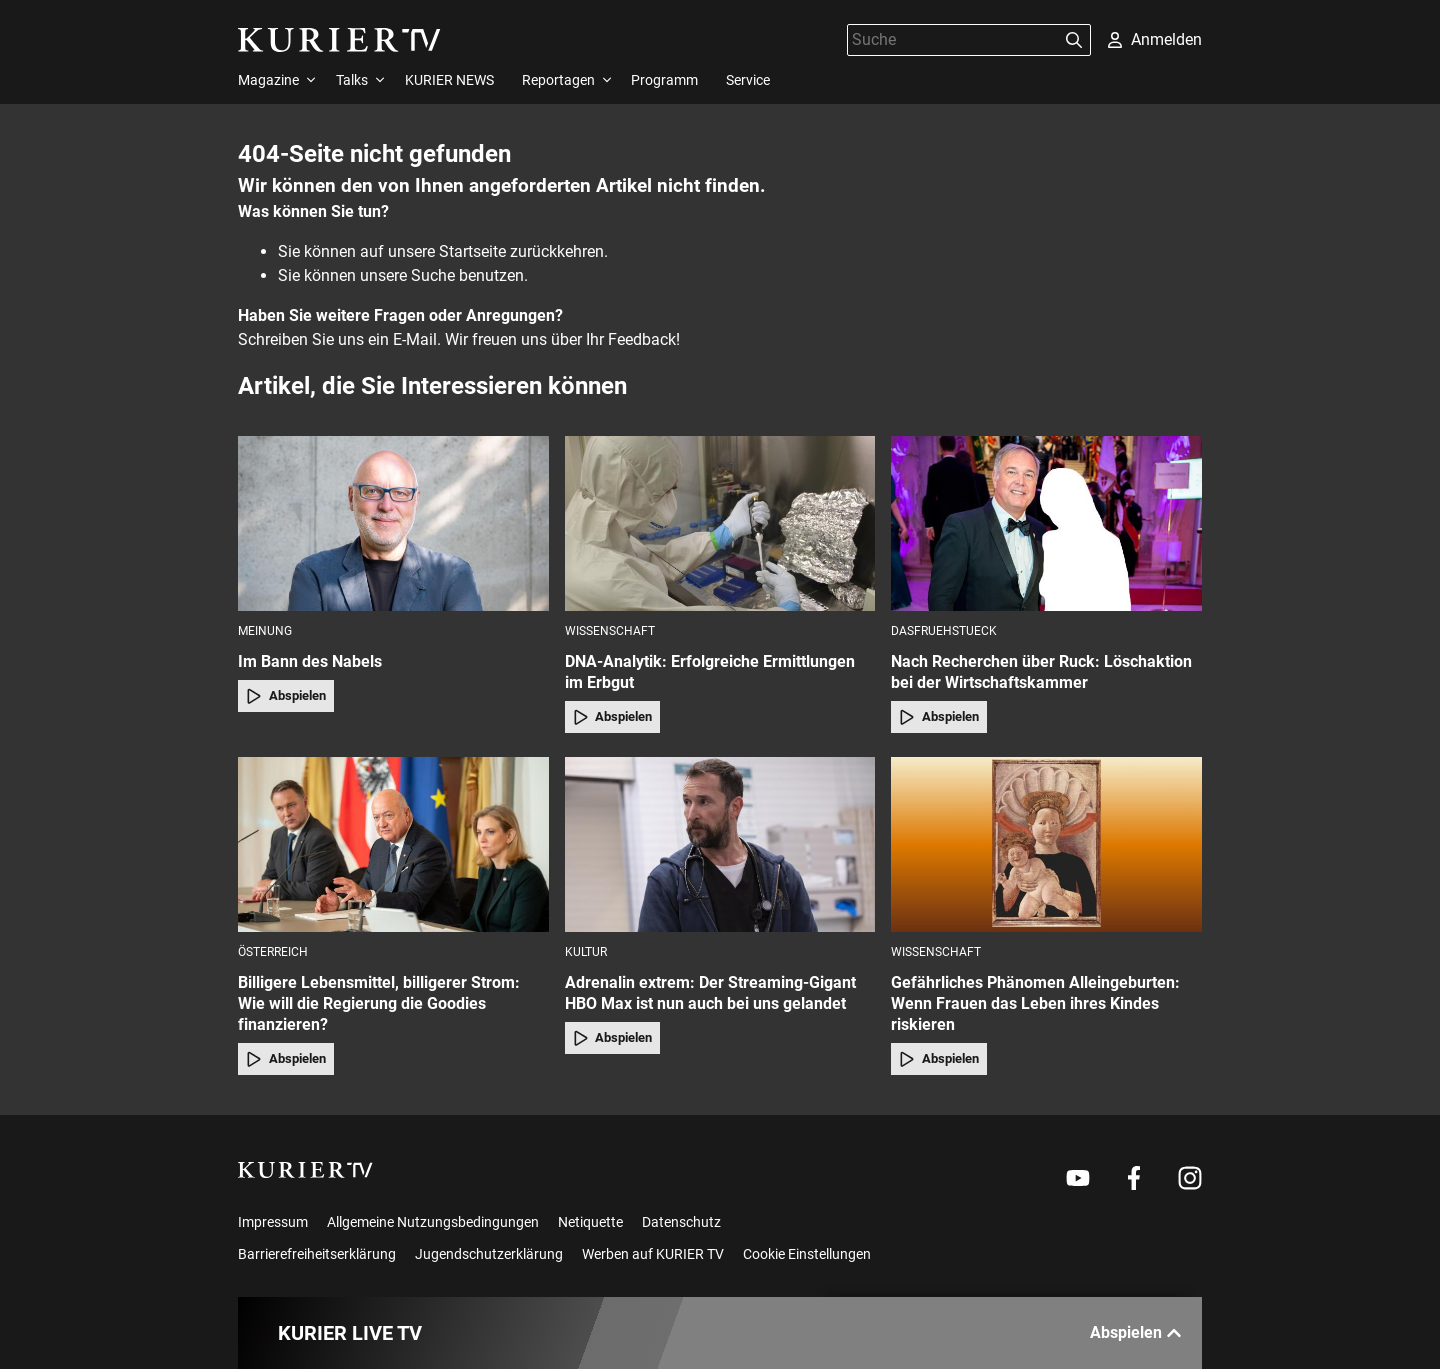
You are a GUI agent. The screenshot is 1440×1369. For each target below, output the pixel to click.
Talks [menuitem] (352, 80)
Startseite (472, 251)
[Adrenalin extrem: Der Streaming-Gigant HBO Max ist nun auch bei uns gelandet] (720, 844)
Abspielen (286, 696)
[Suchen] (1074, 40)
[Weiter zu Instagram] (1190, 1178)
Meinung (265, 631)
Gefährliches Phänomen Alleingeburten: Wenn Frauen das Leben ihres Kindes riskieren (1035, 1003)
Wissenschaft (610, 631)
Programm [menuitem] (664, 80)
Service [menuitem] (748, 80)
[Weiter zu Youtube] (1078, 1178)
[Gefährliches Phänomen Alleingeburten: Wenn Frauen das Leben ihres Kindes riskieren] (1046, 844)
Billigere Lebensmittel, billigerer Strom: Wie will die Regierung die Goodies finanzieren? (379, 1003)
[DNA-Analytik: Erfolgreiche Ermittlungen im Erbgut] (720, 523)
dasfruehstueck (944, 631)
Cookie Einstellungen (807, 1254)
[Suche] (953, 39)
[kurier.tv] (305, 1170)
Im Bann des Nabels (310, 661)
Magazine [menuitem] (268, 80)
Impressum (273, 1222)
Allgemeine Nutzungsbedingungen (433, 1222)
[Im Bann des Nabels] (393, 523)
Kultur (586, 952)
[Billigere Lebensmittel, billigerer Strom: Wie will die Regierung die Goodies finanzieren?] (393, 844)
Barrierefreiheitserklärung (317, 1254)
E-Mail (415, 339)
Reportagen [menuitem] (558, 80)
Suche (433, 275)
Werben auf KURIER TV (653, 1254)
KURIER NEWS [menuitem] (449, 80)
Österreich (273, 952)
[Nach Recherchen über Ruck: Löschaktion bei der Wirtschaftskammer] (1046, 523)
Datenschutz (681, 1222)
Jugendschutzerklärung (489, 1254)
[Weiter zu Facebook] (1134, 1178)
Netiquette (590, 1222)
